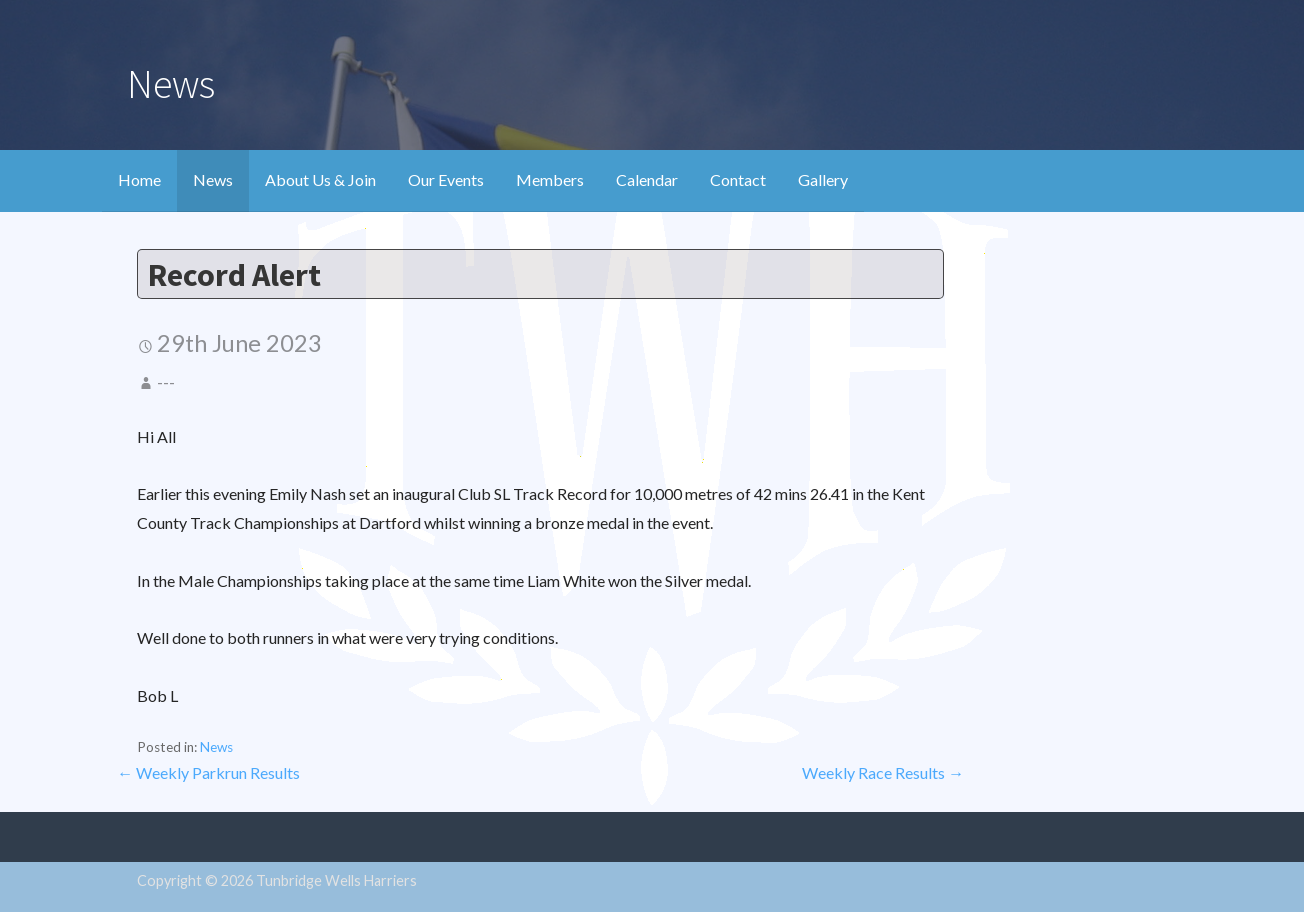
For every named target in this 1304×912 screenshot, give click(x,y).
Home (139, 179)
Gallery (823, 179)
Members (550, 179)
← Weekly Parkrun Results (208, 772)
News (213, 179)
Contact (738, 179)
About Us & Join (320, 179)
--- (166, 382)
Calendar (647, 179)
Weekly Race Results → (883, 772)
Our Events (446, 179)
